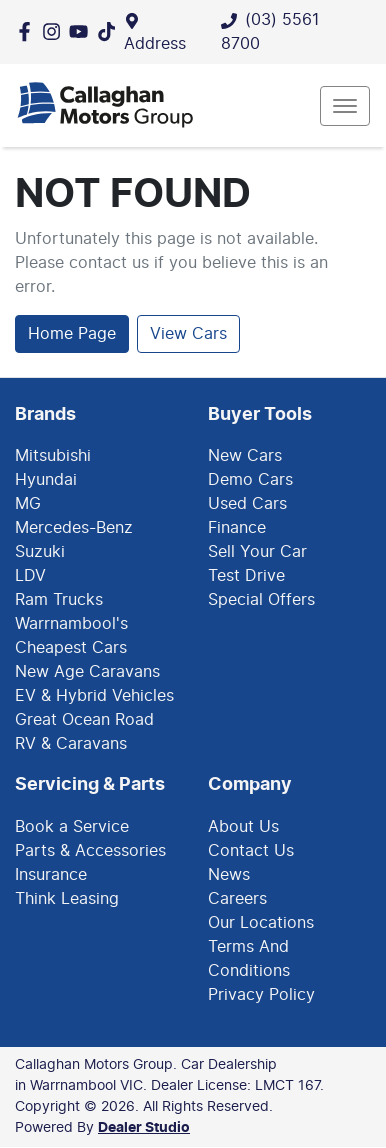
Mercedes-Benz (74, 528)
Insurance (51, 875)
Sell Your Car (257, 552)
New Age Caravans (87, 672)
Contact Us (251, 851)
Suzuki (40, 552)
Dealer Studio (144, 1128)
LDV (30, 576)
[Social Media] (110, 31)
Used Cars (247, 504)
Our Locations (261, 923)
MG (28, 504)
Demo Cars (250, 480)
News (229, 875)
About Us (243, 827)
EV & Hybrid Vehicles (94, 696)
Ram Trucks (59, 600)
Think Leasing (67, 899)
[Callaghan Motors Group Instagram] (55, 31)
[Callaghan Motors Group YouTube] (82, 31)
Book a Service (72, 827)
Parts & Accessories (90, 851)
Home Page (72, 334)
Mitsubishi (53, 456)
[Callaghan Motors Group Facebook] (28, 31)
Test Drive (246, 576)
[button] (345, 106)
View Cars (188, 334)
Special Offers (261, 600)
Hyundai (46, 480)
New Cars (245, 456)
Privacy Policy (261, 995)
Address (155, 44)
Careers (237, 899)
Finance (237, 528)
